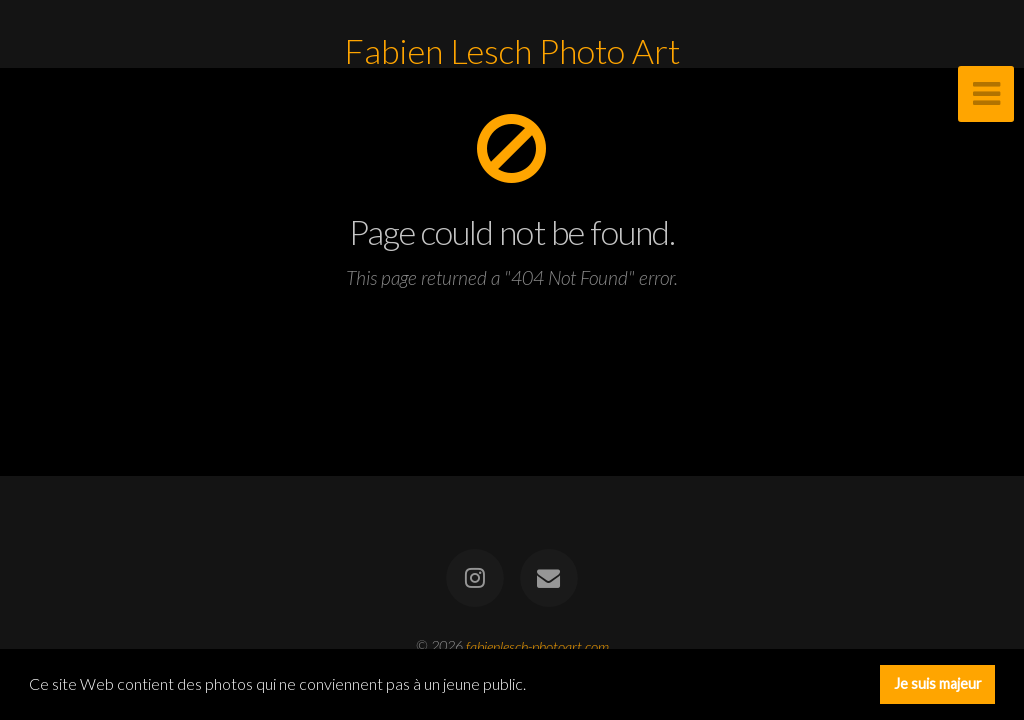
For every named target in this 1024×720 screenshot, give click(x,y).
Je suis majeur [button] (938, 683)
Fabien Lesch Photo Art (512, 51)
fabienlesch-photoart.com (537, 645)
